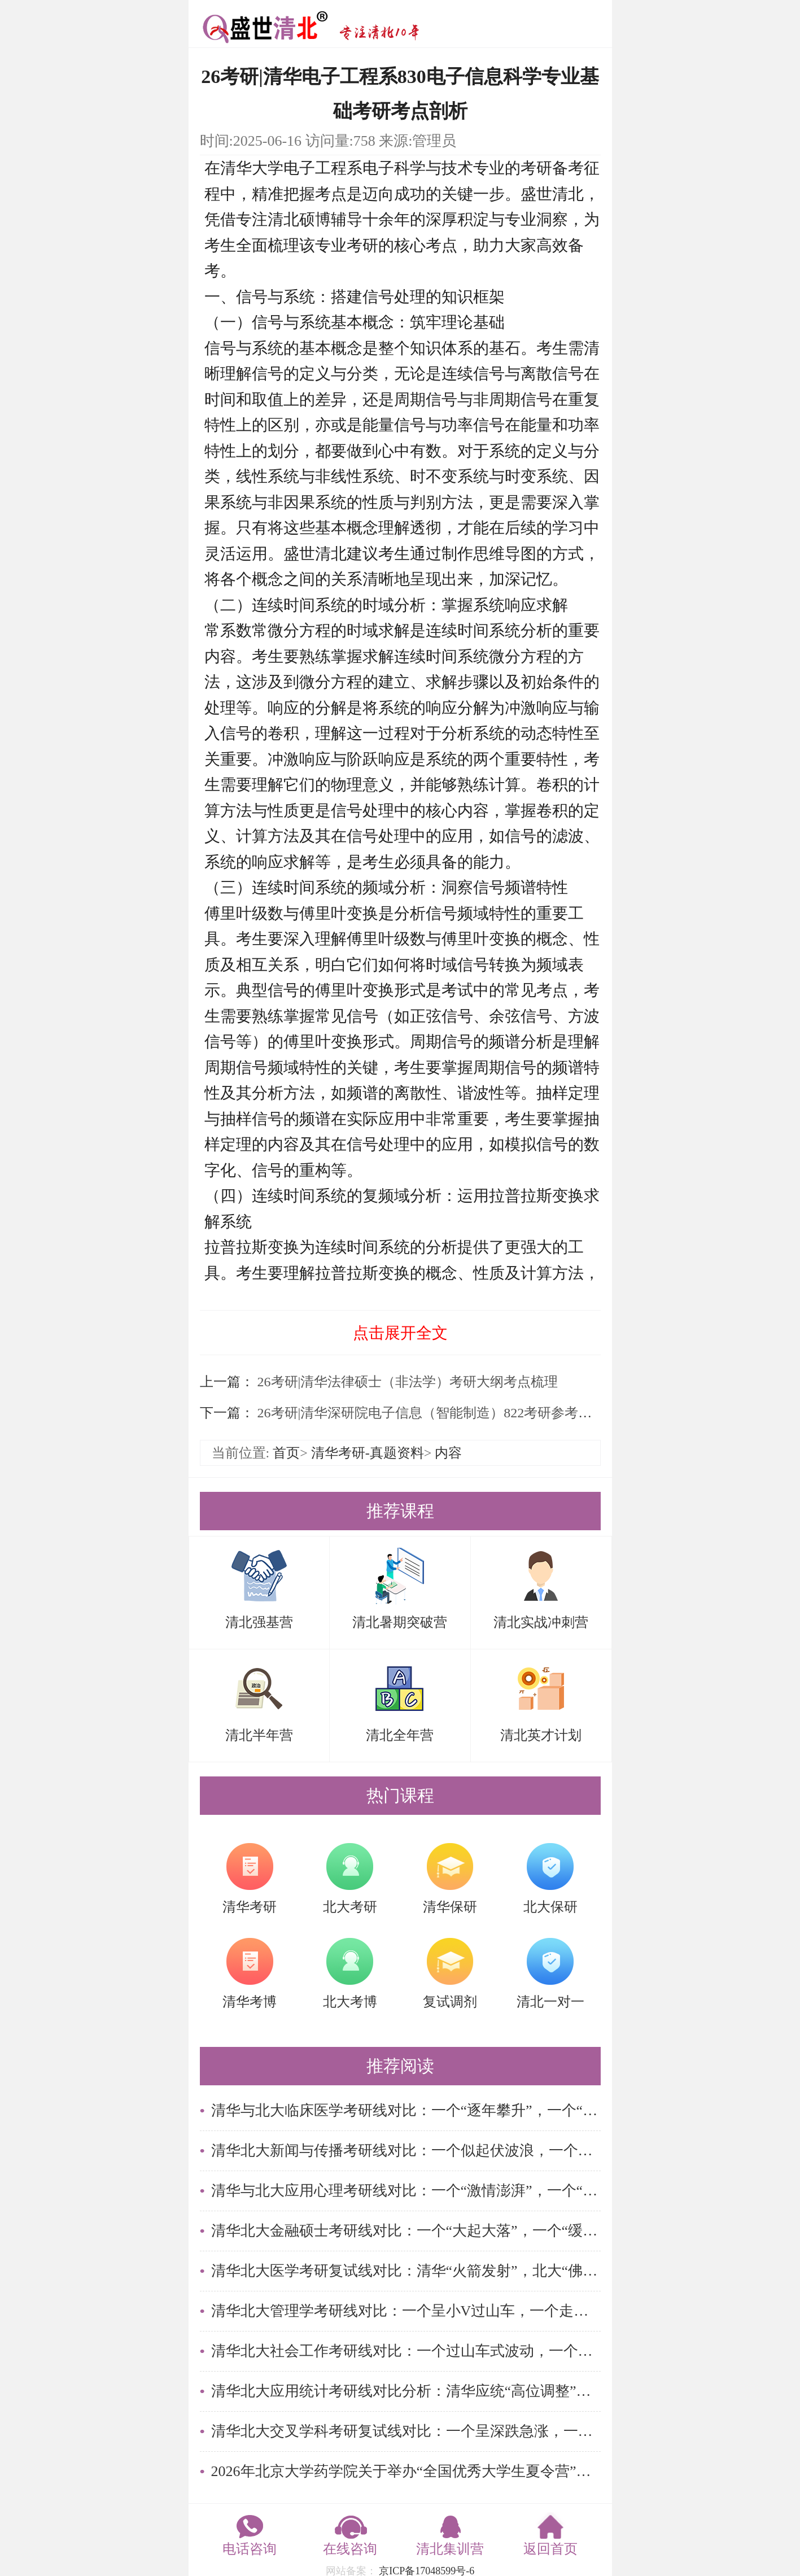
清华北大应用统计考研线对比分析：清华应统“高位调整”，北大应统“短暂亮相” (406, 2391)
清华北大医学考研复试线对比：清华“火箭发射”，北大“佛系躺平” (406, 2271)
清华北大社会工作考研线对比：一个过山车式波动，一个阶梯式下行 (406, 2351)
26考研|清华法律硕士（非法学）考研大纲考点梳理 (406, 1381)
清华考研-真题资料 (367, 1453)
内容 (448, 1453)
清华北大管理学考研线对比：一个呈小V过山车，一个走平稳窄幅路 (406, 2311)
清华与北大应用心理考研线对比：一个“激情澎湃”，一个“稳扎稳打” (406, 2190)
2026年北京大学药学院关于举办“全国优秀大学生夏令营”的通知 (406, 2471)
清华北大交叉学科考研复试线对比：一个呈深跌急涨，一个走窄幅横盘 (406, 2431)
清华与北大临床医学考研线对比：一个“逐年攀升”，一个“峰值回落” (406, 2110)
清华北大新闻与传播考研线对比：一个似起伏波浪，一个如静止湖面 (406, 2150)
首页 (286, 1453)
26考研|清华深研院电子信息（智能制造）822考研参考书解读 (436, 1412)
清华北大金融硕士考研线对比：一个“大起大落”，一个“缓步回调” (406, 2231)
